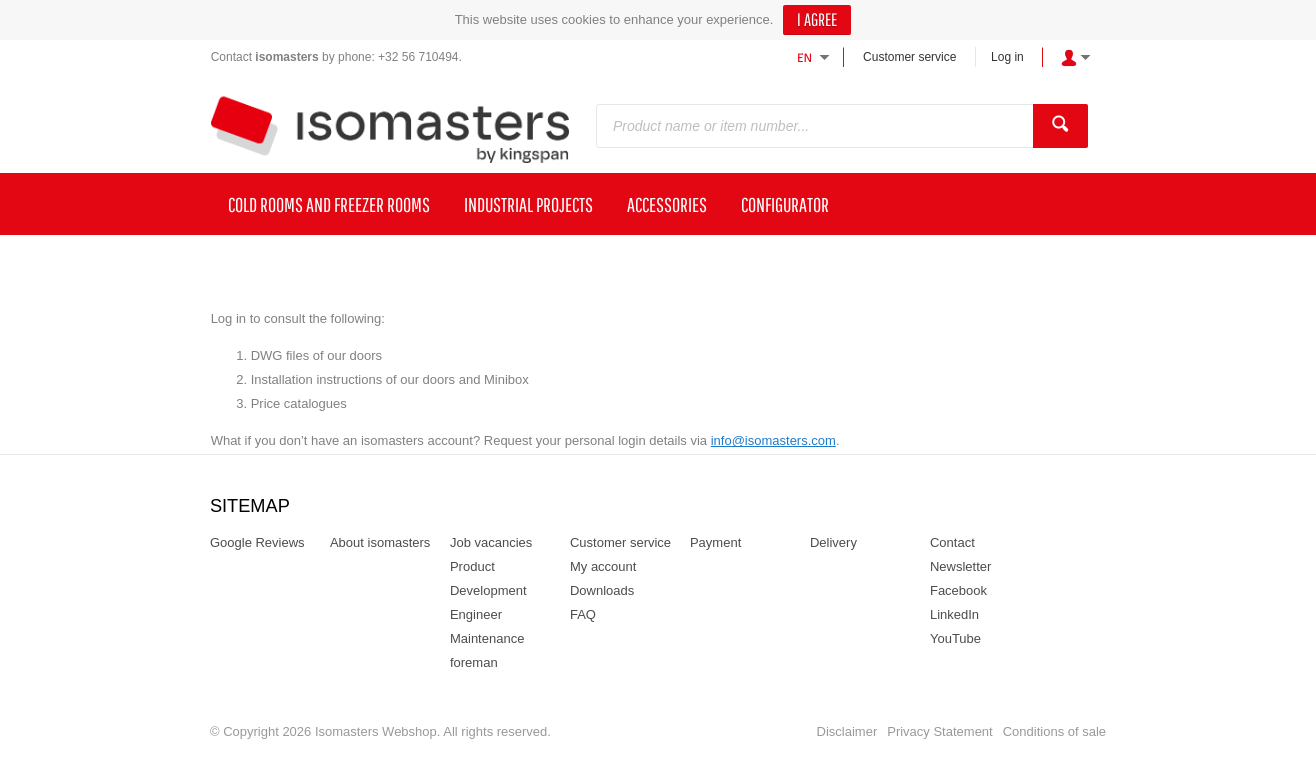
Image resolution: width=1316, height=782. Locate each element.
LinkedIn (954, 614)
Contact (952, 542)
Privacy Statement (940, 731)
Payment (715, 542)
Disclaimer (847, 731)
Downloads (602, 590)
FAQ (583, 614)
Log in (1007, 57)
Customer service (909, 57)
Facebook (958, 590)
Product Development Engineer (488, 590)
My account (603, 566)
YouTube (955, 638)
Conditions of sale (1054, 731)
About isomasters (380, 542)
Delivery (833, 542)
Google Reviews (257, 542)
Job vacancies (491, 542)
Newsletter (960, 566)
